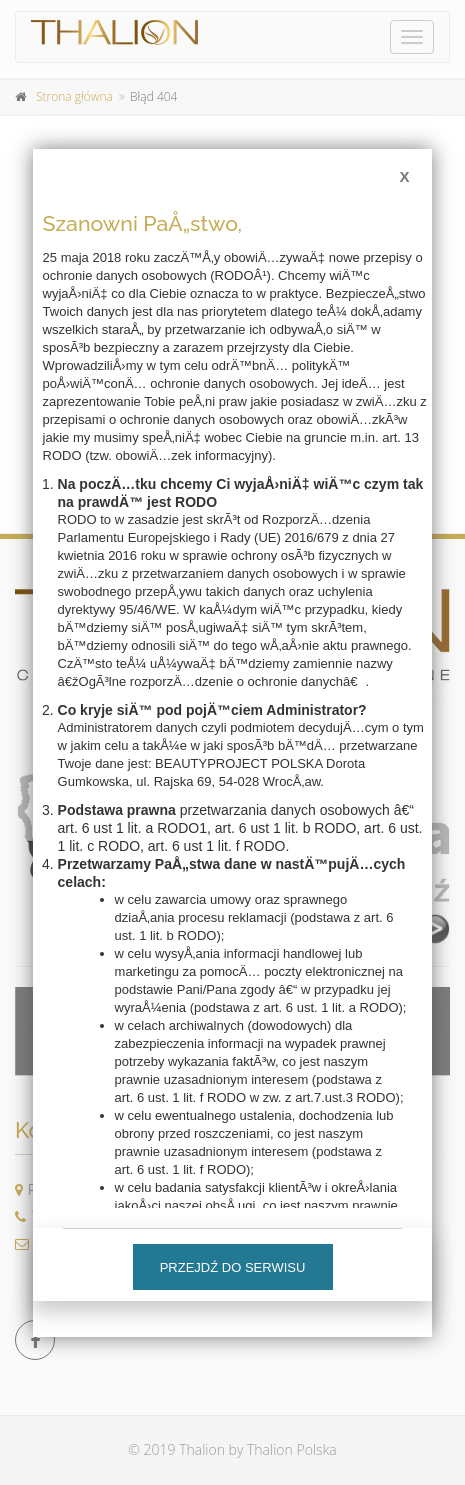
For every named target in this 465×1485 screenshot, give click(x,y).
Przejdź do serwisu (233, 1267)
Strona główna (74, 96)
